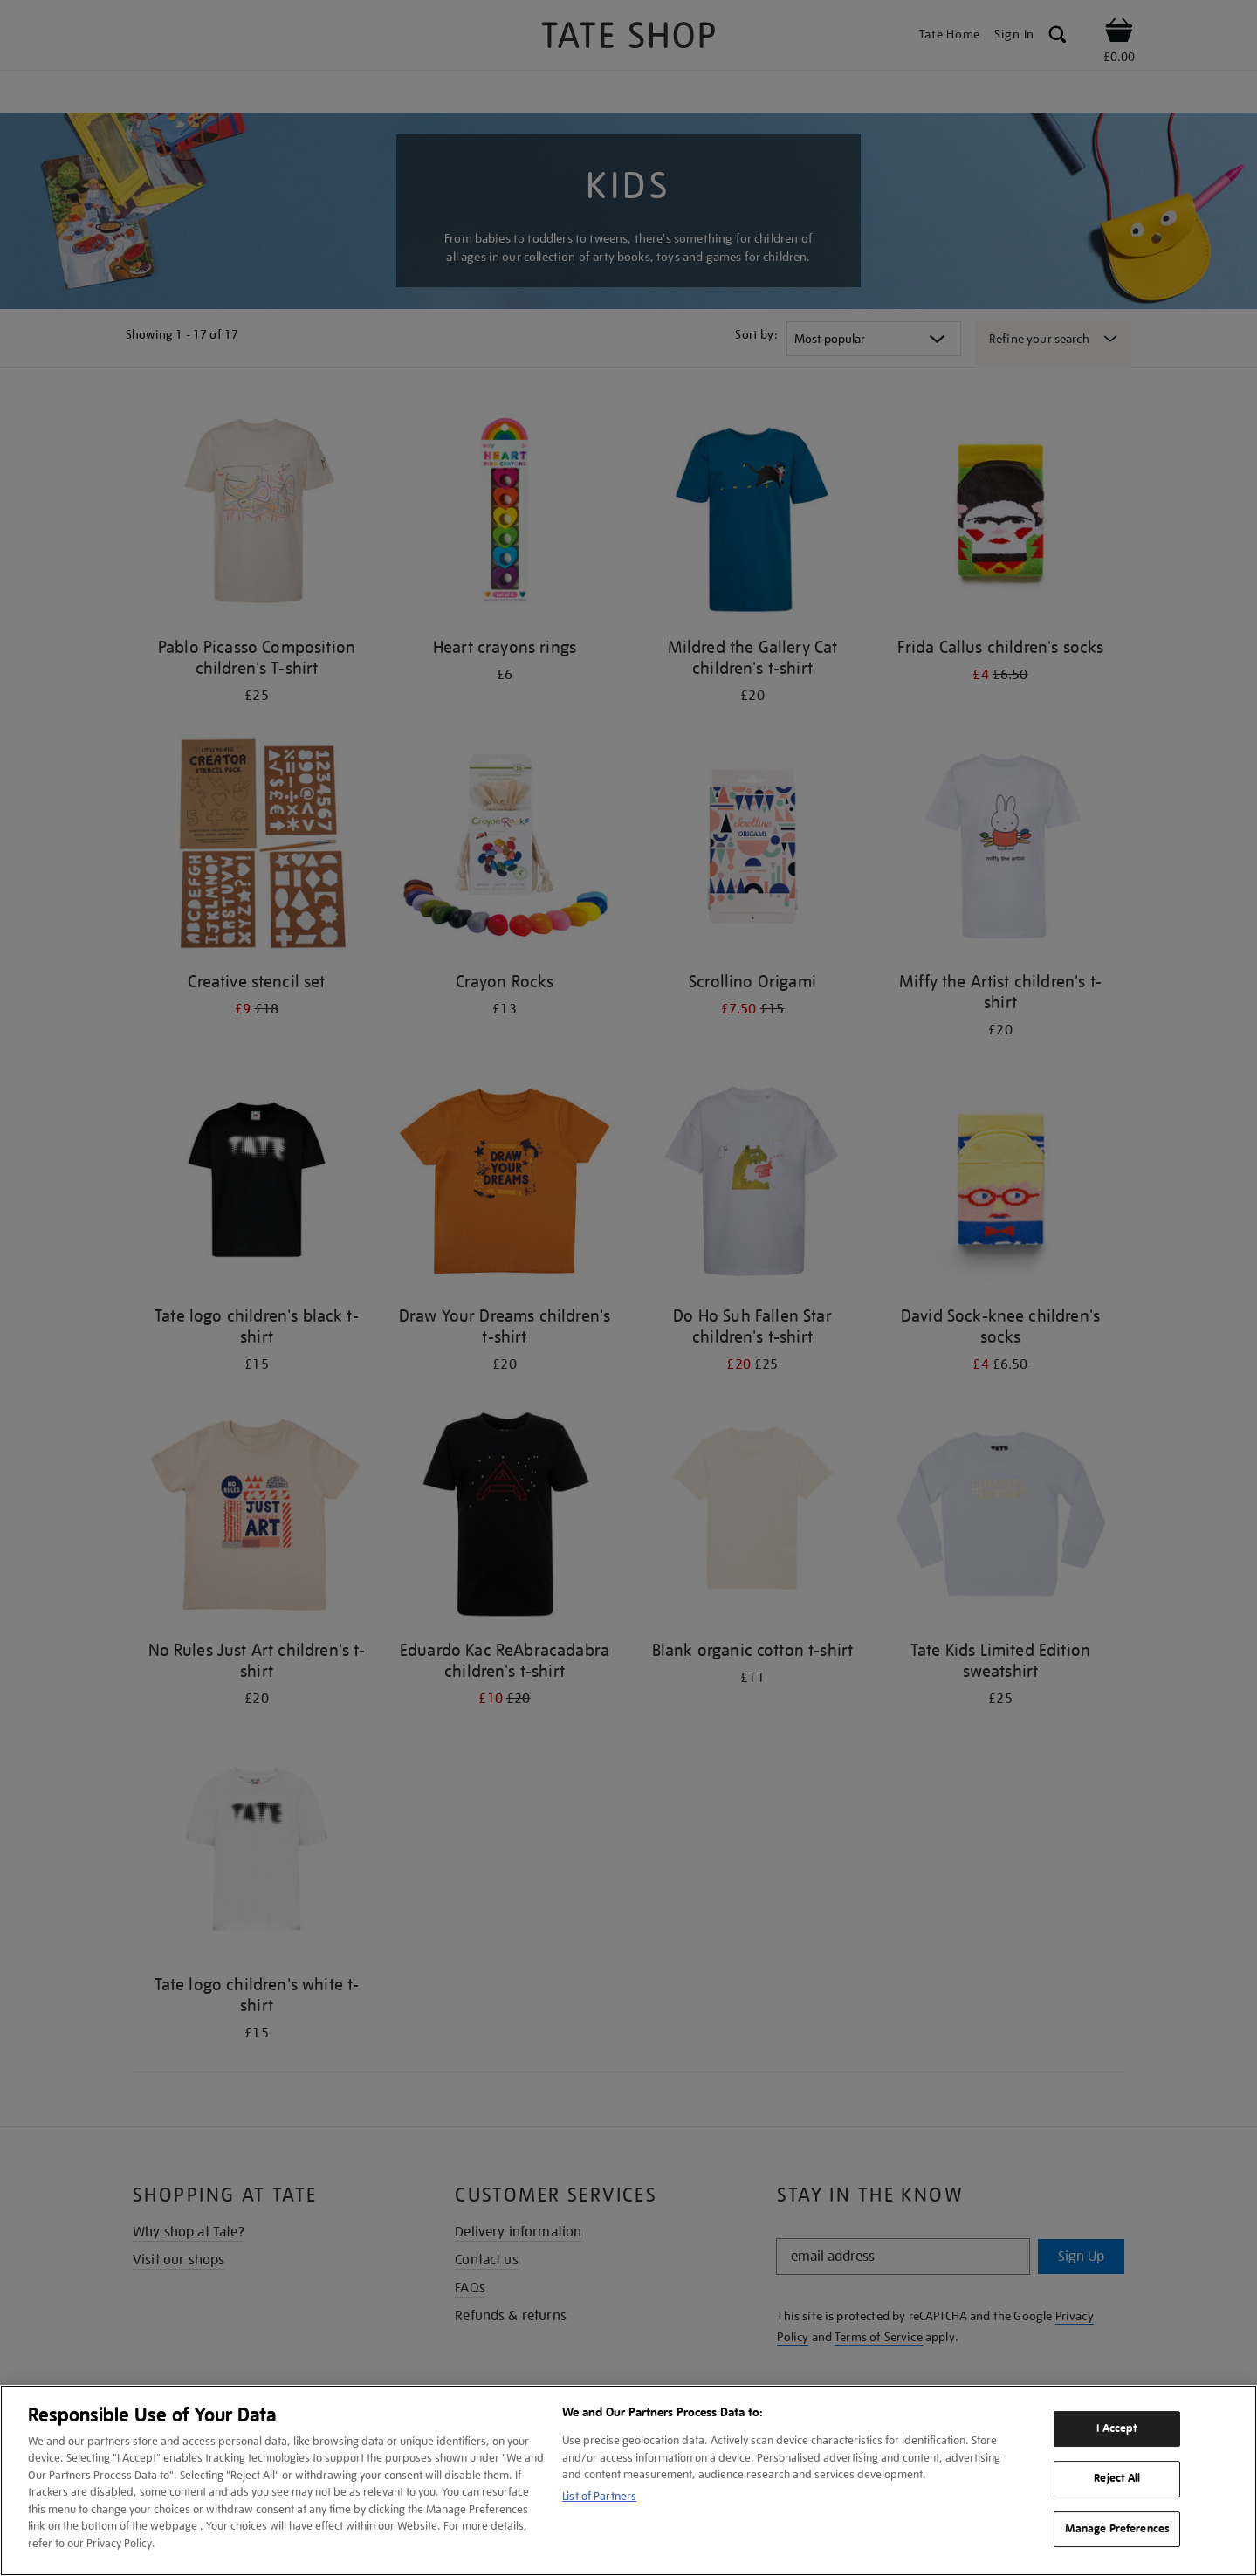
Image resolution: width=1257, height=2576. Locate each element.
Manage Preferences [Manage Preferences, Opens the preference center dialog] (1117, 2529)
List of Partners (599, 2496)
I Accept (1116, 2428)
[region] (628, 2480)
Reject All (1117, 2478)
